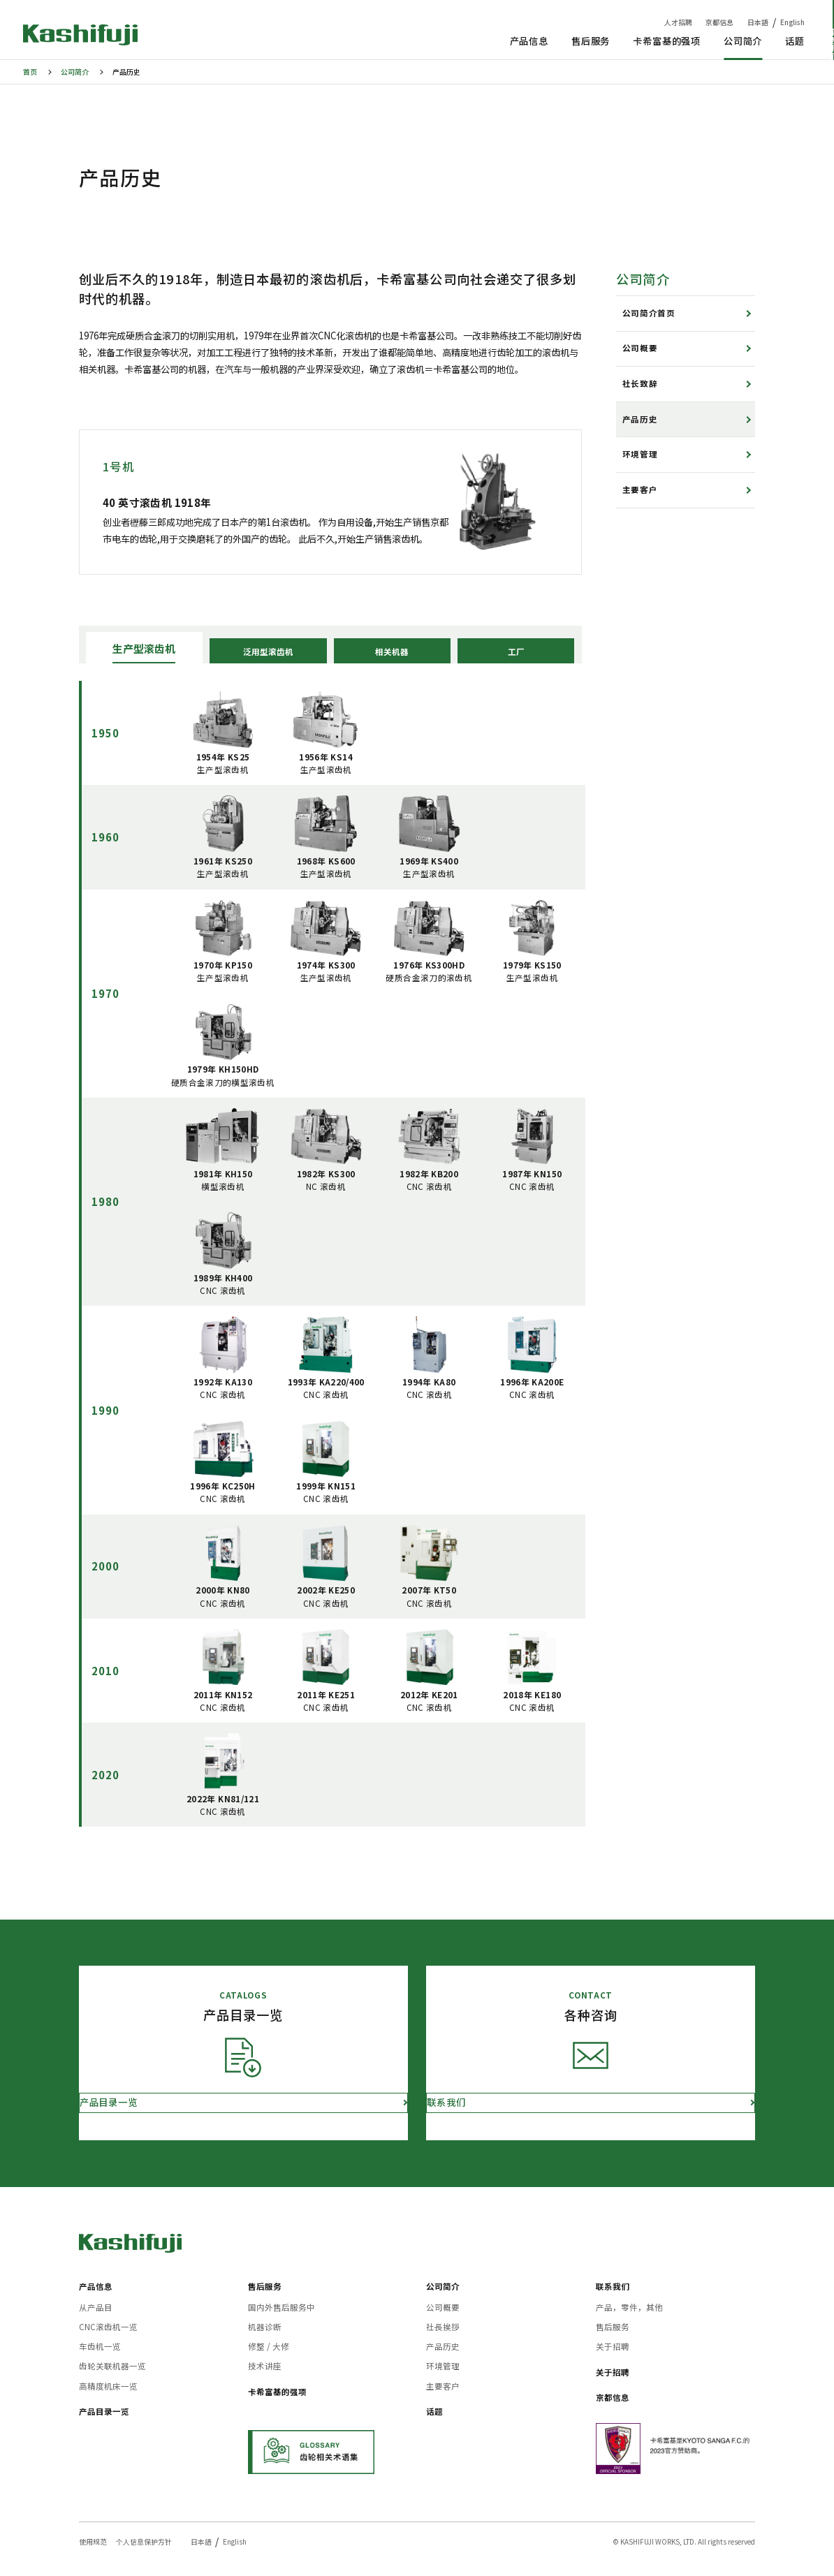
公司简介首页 (648, 312)
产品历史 (640, 419)
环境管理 (640, 453)
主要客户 (640, 489)
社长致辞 (640, 383)
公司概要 (640, 347)
